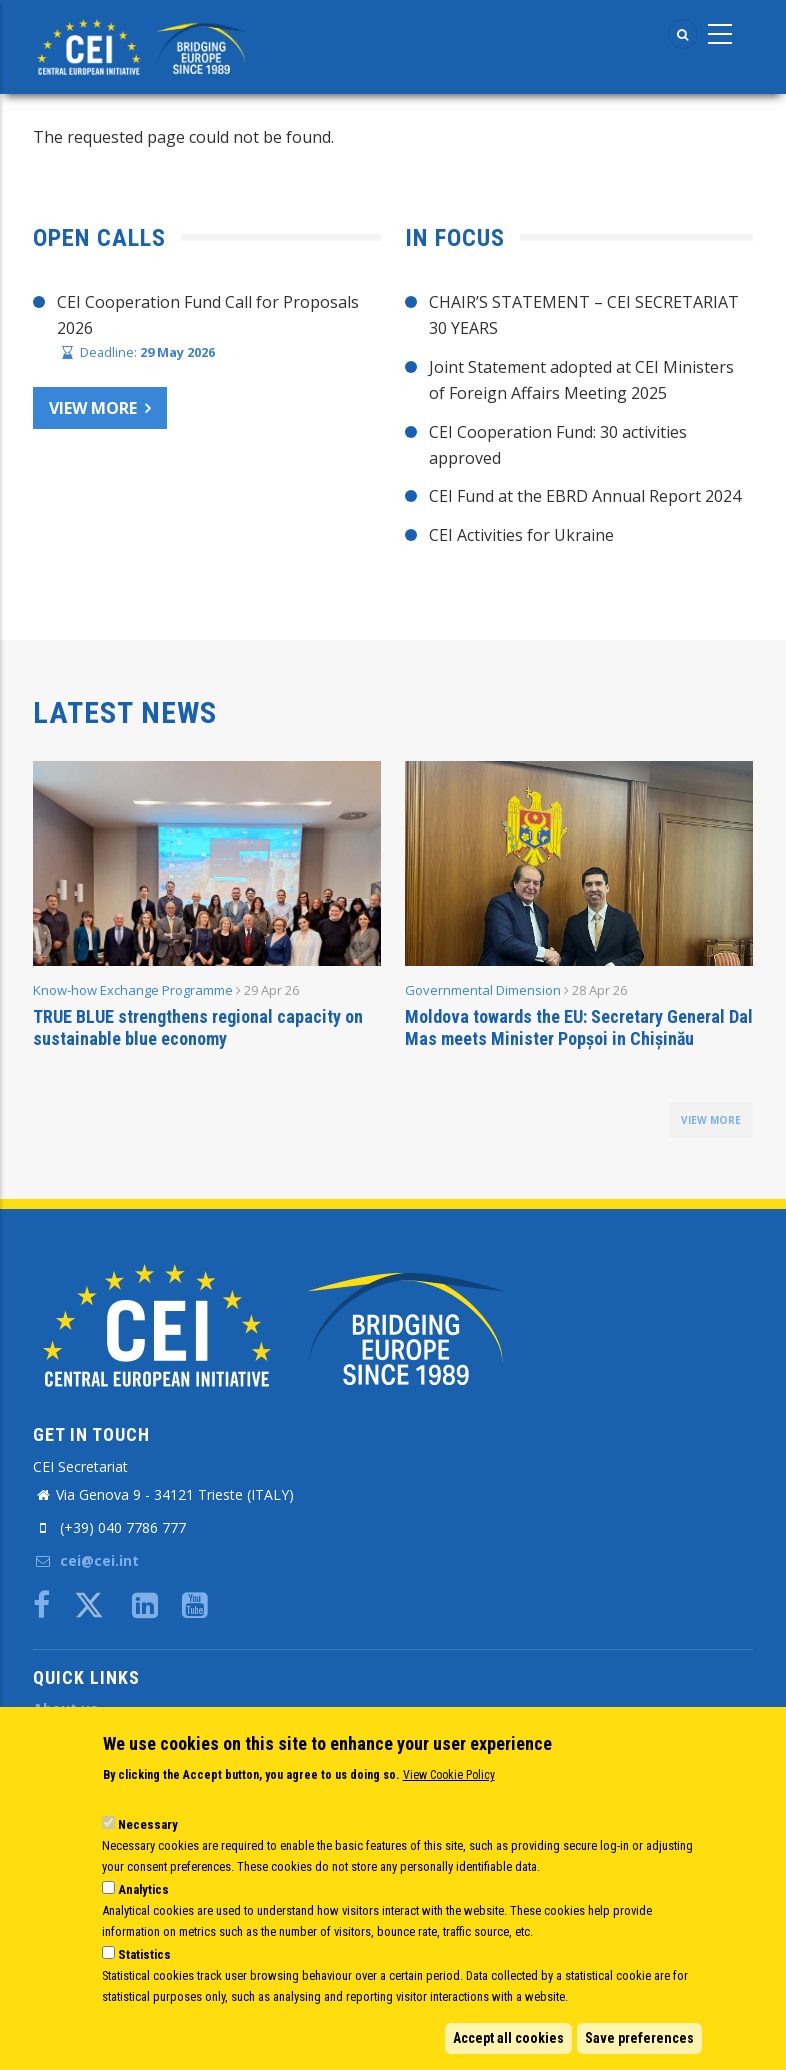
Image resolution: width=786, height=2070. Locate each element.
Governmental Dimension (483, 990)
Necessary (148, 1824)
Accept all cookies (508, 2038)
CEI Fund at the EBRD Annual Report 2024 (585, 496)
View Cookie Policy (449, 1775)
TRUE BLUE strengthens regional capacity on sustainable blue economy (198, 1027)
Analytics (143, 1889)
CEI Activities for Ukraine (521, 535)
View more (93, 408)
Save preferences (639, 2038)
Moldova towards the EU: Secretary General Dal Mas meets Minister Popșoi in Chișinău (579, 1027)
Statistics (144, 1954)
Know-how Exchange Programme (133, 990)
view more (711, 1120)
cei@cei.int (86, 1560)
